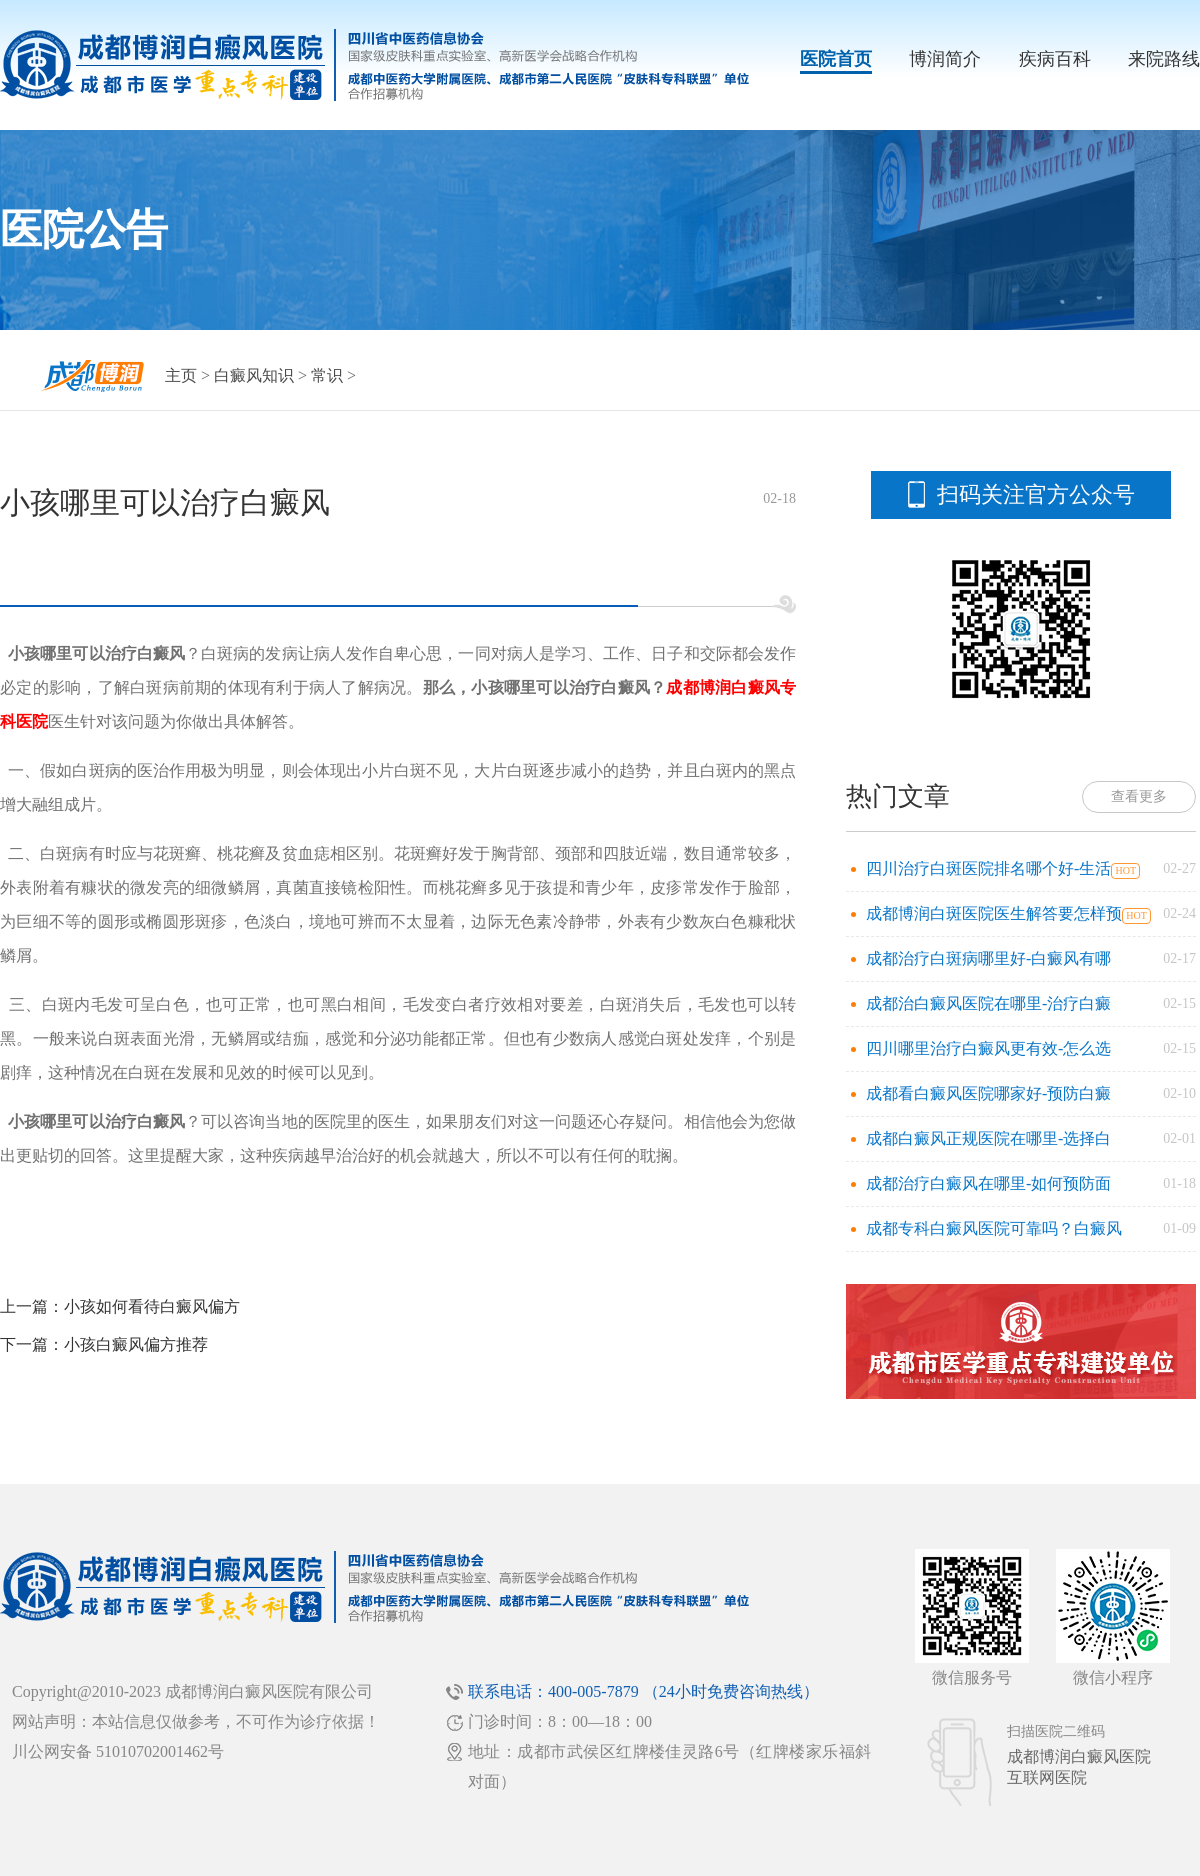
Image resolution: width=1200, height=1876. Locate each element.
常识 (327, 375)
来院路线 (1164, 59)
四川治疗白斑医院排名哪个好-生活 (988, 868)
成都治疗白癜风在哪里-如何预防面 (988, 1183)
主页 (181, 375)
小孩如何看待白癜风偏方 (152, 1306)
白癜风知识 (254, 375)
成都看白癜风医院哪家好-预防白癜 (988, 1093)
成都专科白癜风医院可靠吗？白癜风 (994, 1228)
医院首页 (836, 59)
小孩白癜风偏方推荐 (136, 1344)
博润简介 (945, 59)
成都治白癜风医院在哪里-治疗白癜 (988, 1003)
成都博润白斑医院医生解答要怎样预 (994, 913)
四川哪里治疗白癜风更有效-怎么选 (988, 1048)
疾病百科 (1055, 59)
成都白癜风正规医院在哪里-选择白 (988, 1138)
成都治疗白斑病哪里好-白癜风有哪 (988, 958)
